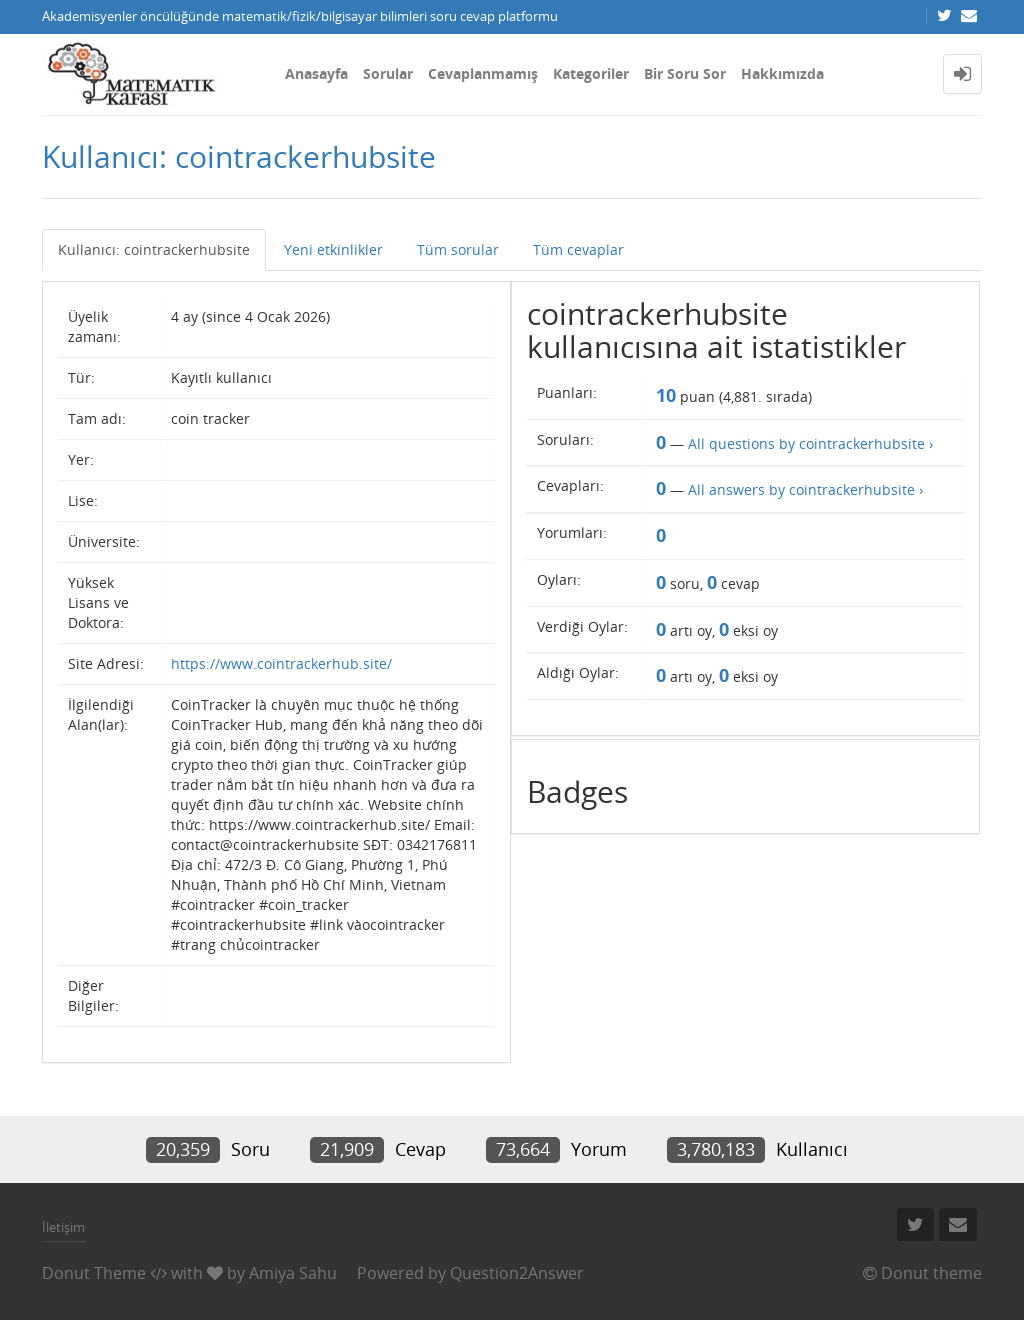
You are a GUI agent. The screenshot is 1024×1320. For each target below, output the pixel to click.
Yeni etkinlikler (333, 249)
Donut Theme (94, 1273)
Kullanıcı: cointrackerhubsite (154, 249)
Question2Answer (517, 1273)
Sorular (388, 73)
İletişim (63, 1227)
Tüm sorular (458, 249)
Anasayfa (316, 73)
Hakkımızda (782, 73)
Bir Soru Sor (685, 73)
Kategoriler (591, 73)
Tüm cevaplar (578, 249)
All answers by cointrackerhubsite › (805, 489)
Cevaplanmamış (483, 73)
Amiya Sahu (293, 1273)
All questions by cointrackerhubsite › (810, 443)
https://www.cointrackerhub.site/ (281, 663)
